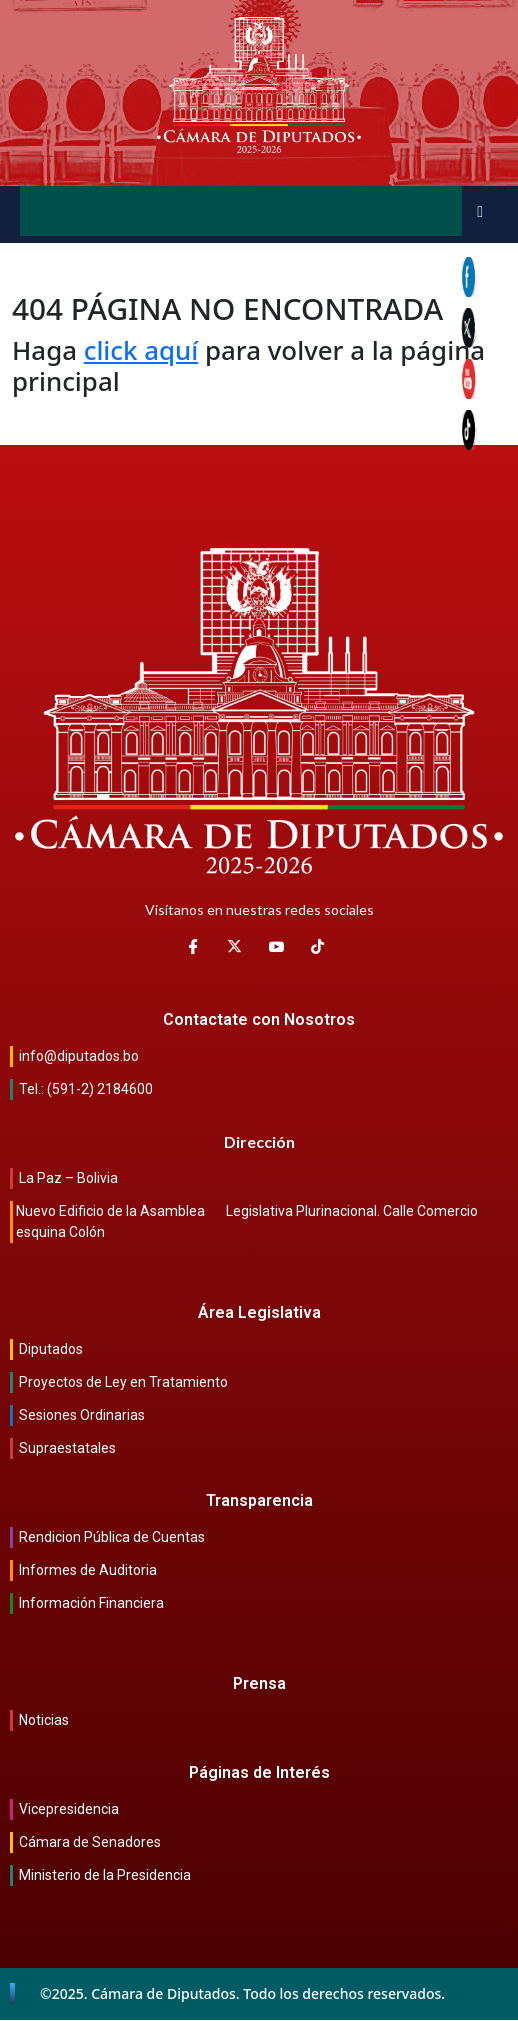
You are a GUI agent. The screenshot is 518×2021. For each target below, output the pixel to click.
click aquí (141, 350)
